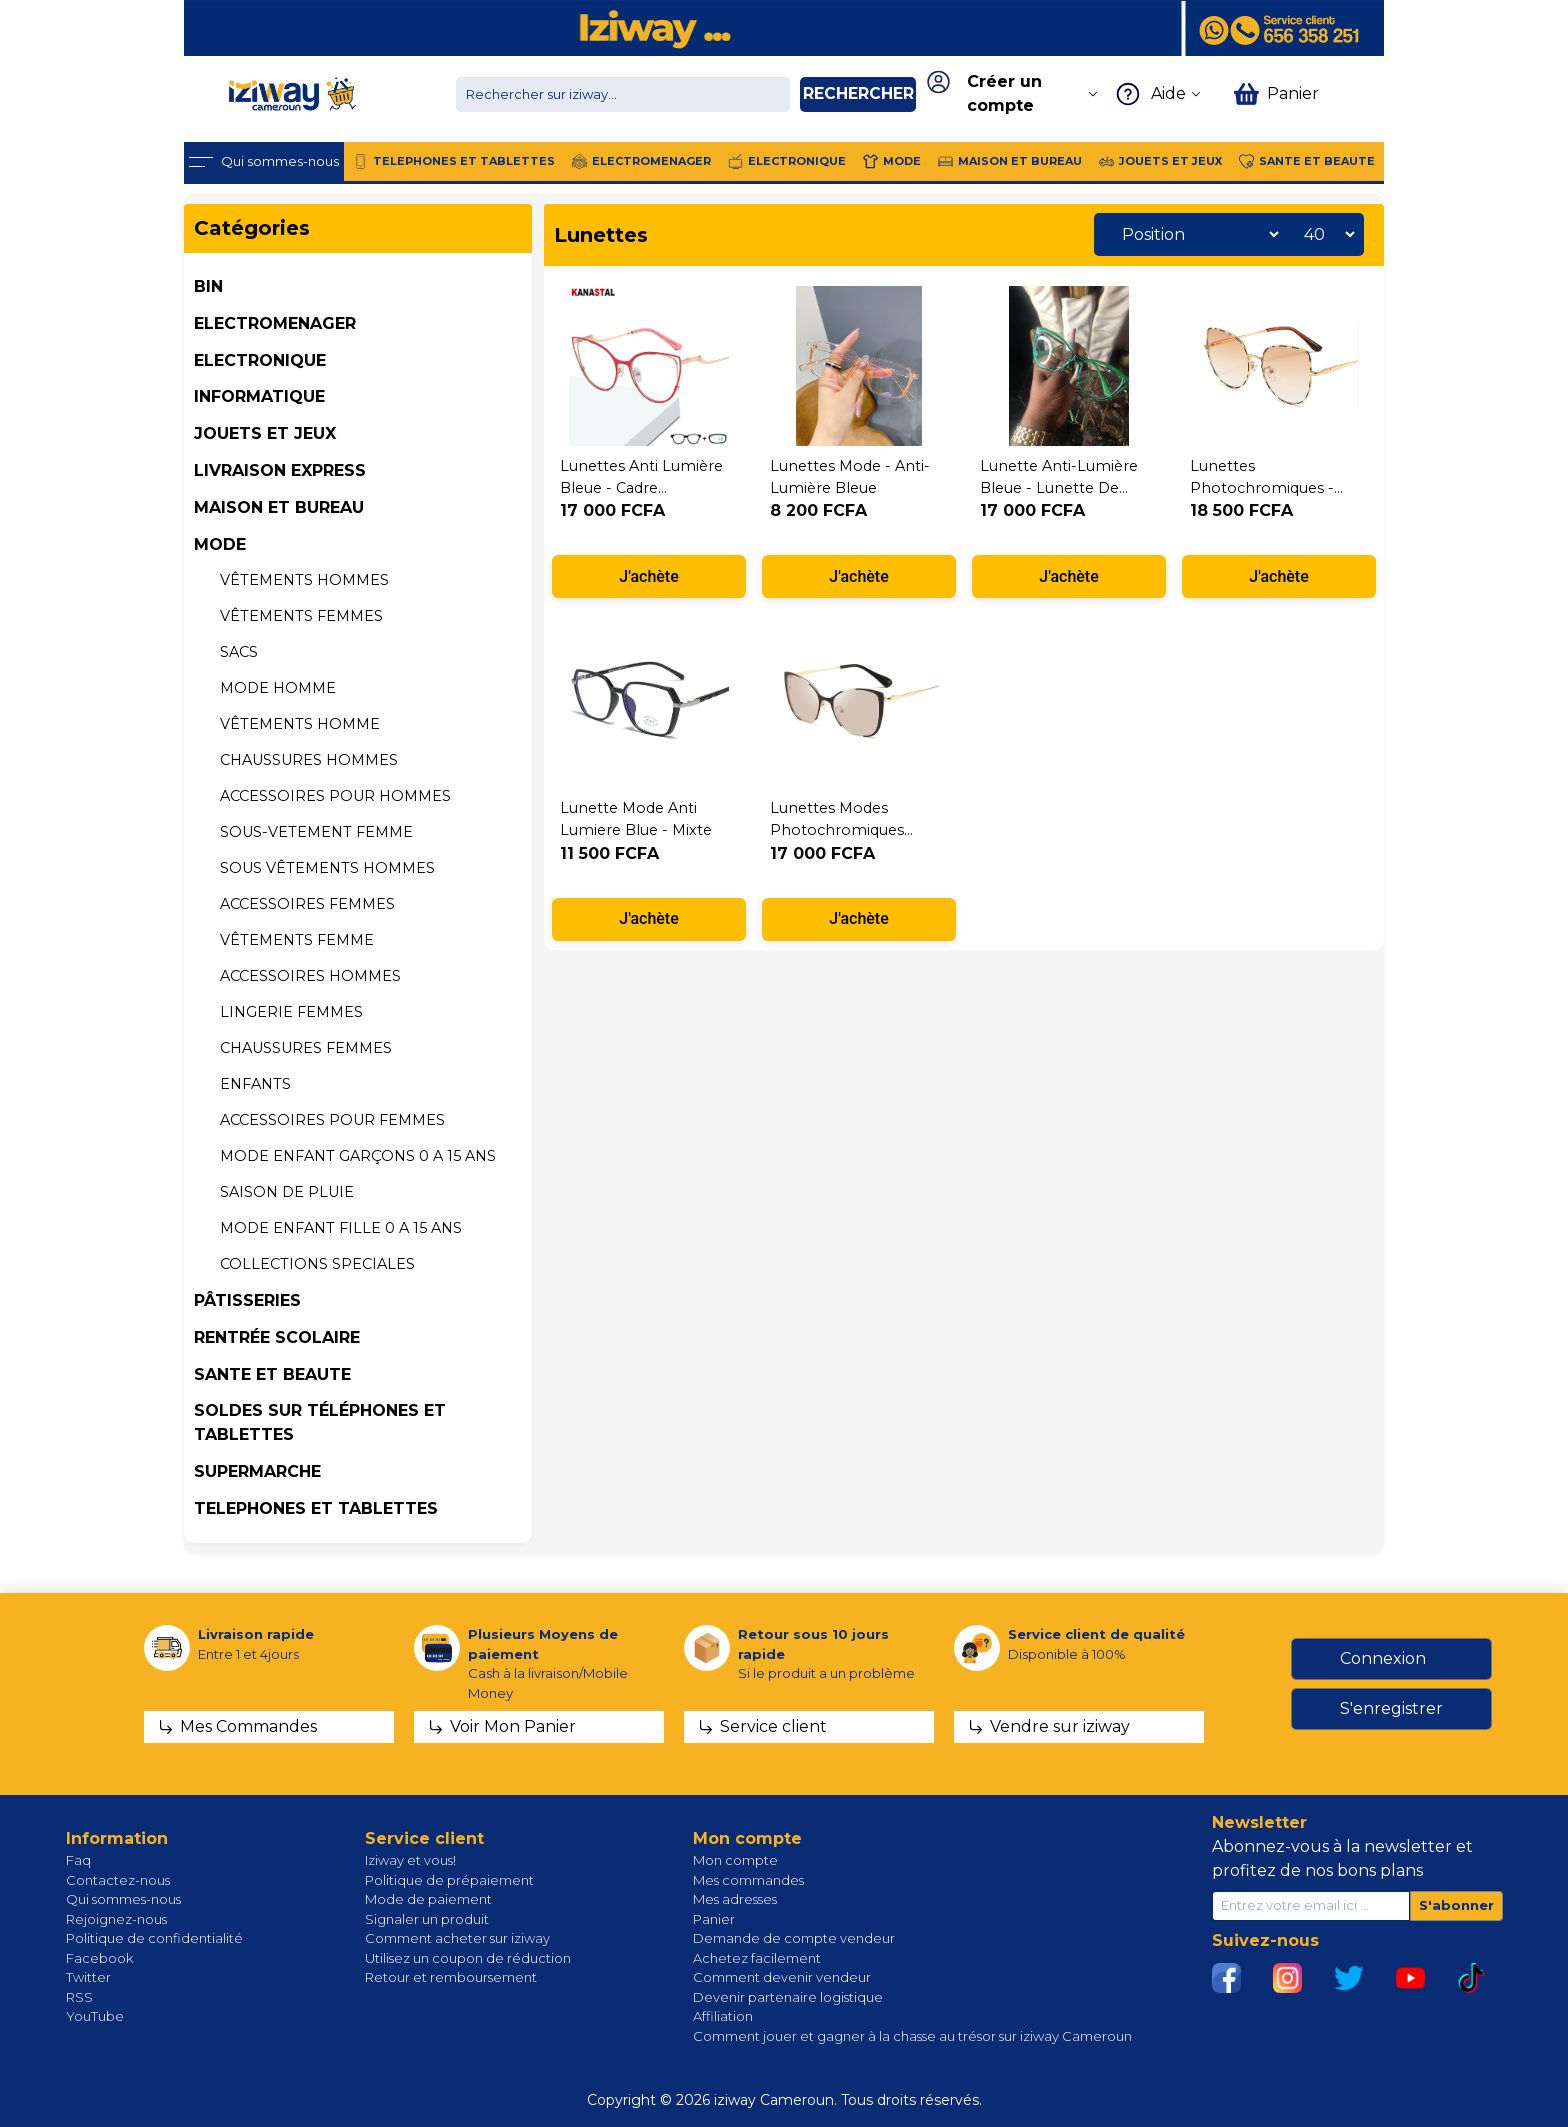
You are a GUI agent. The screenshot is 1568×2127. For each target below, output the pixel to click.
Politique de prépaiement (449, 1880)
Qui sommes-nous (123, 1899)
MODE (220, 544)
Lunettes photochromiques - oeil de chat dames (1264, 487)
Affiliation (723, 2016)
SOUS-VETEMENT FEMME (316, 832)
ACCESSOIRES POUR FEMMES (332, 1120)
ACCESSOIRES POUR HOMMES (335, 796)
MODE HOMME (278, 688)
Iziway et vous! (410, 1860)
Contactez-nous (118, 1880)
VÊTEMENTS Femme (297, 940)
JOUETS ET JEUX (265, 433)
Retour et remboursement (451, 1977)
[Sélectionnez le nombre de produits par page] (1324, 234)
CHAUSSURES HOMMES (309, 760)
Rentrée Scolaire (277, 1337)
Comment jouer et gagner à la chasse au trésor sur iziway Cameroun (912, 2036)
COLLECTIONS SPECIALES (317, 1264)
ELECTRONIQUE (260, 360)
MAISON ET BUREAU (279, 507)
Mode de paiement (428, 1899)
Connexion (1383, 1658)
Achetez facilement (757, 1958)
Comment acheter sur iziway (457, 1938)
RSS (79, 1997)
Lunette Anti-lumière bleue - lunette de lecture (1059, 487)
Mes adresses (735, 1899)
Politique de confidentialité (154, 1938)
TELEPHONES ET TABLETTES (316, 1508)
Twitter (88, 1977)
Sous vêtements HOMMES (327, 868)
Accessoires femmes (307, 904)
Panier (714, 1919)
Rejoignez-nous (116, 1919)
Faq (78, 1860)
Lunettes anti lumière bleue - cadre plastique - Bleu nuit (641, 487)
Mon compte (735, 1860)
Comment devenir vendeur (782, 1977)
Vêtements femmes (301, 616)
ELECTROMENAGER (275, 323)
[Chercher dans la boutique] (623, 94)
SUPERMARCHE (257, 1471)
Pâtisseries (247, 1300)
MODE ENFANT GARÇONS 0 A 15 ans (358, 1156)
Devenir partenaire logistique (788, 1997)
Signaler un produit (427, 1919)
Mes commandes (748, 1880)
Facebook (99, 1958)
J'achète (649, 576)
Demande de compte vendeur (794, 1938)
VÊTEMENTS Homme (300, 724)
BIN (208, 286)
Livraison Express (280, 470)
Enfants (255, 1084)
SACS (239, 652)
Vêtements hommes (304, 580)
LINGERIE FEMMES (291, 1012)
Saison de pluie (287, 1192)
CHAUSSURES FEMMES (306, 1048)
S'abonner (1456, 1905)
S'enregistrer (1391, 1708)
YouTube (95, 2016)
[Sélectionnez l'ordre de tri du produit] (1195, 234)
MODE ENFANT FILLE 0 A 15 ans (341, 1228)
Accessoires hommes (310, 976)
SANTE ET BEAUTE (272, 1374)
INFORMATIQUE (259, 396)
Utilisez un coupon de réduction (468, 1958)
